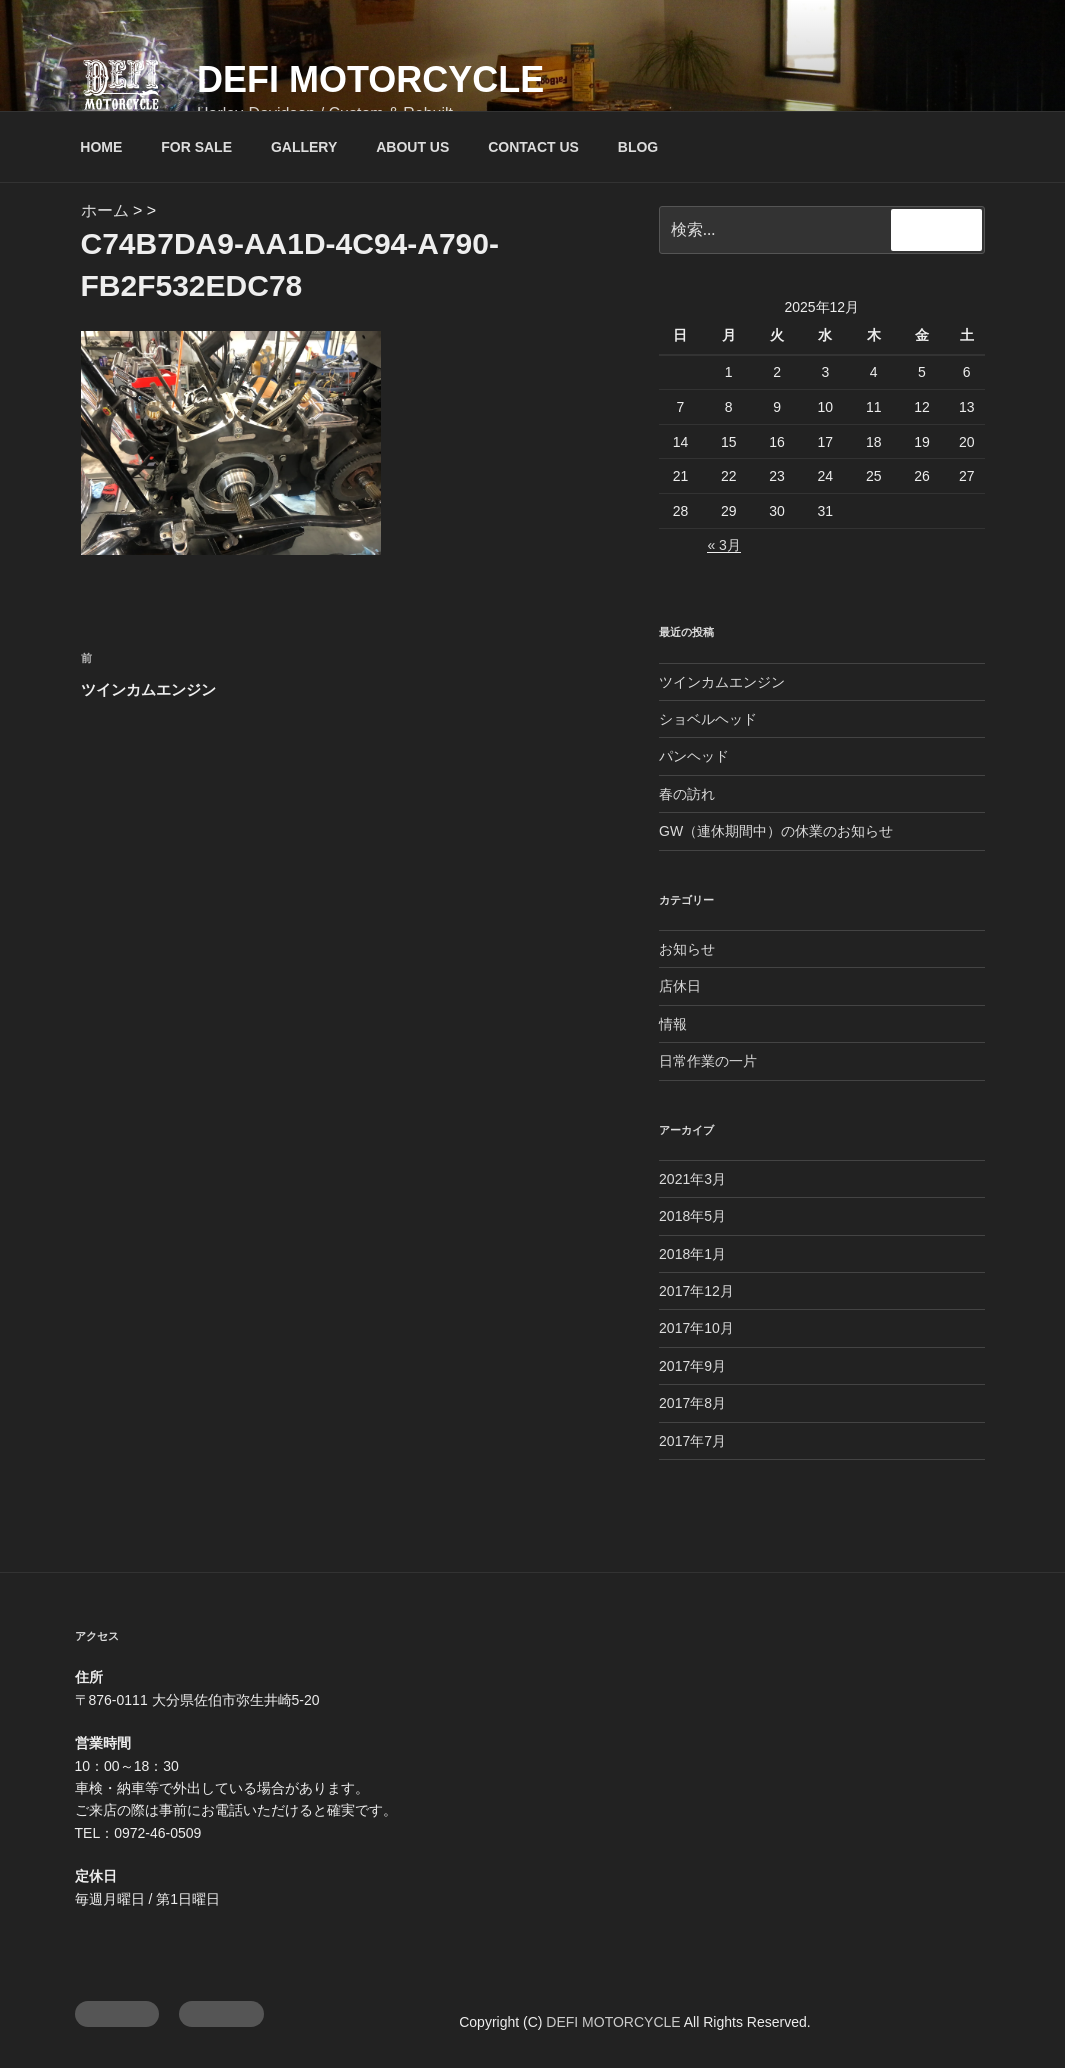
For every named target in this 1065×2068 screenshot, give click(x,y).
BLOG (638, 147)
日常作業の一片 (708, 1061)
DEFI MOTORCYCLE (370, 79)
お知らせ (687, 949)
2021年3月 (692, 1179)
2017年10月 (696, 1328)
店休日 (680, 986)
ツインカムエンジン (722, 682)
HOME (101, 147)
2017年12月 (696, 1291)
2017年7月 (692, 1441)
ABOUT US (412, 147)
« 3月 (723, 545)
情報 (673, 1024)
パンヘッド (694, 756)
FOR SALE (196, 147)
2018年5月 (692, 1216)
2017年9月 (692, 1366)
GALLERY (304, 147)
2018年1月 (692, 1254)
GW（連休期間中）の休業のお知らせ (776, 831)
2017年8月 (692, 1403)
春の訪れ (687, 794)
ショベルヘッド (708, 719)
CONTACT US (533, 147)
